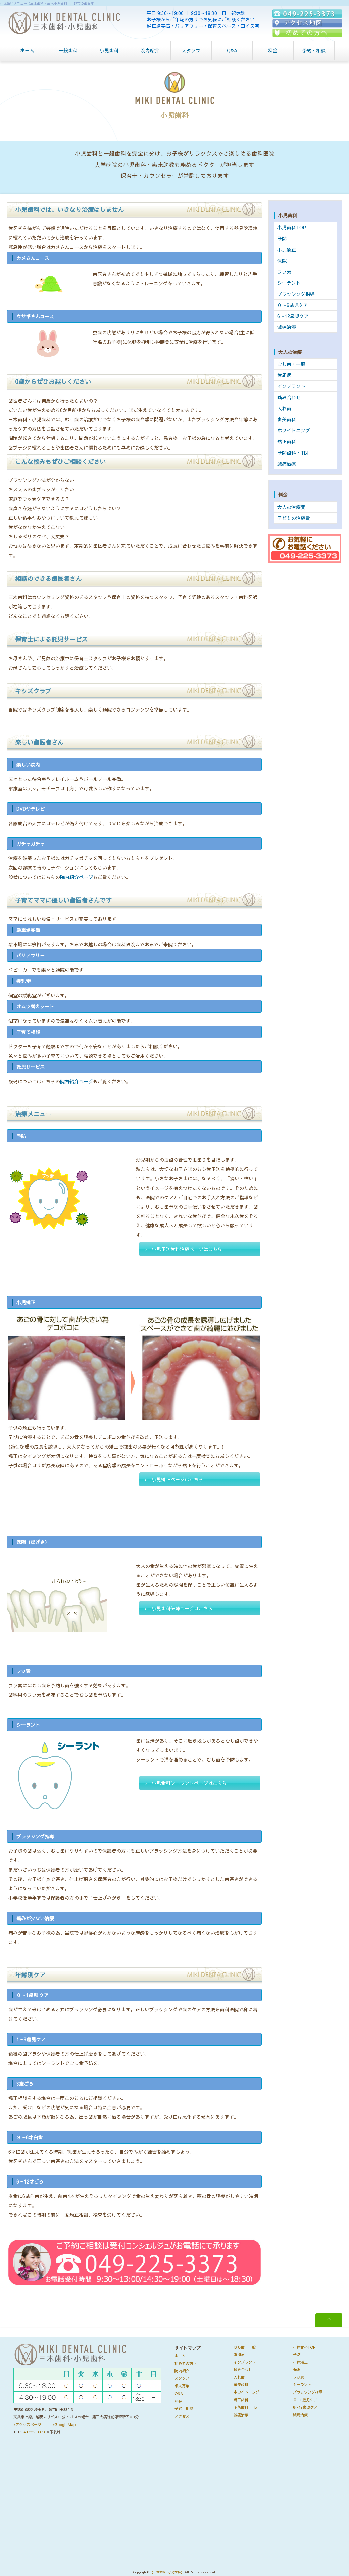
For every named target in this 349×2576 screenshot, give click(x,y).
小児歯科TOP (291, 227)
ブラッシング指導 (296, 294)
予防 (282, 238)
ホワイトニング (293, 430)
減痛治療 (286, 327)
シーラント (289, 282)
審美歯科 (286, 419)
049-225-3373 (33, 2431)
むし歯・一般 (291, 364)
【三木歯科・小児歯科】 (167, 2572)
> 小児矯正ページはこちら (173, 1479)
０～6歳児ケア (292, 305)
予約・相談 (314, 50)
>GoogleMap (64, 2424)
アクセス (181, 2416)
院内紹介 (150, 50)
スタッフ (191, 50)
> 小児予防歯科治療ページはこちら (183, 1249)
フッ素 (284, 271)
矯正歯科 (286, 441)
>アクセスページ (27, 2424)
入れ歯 (284, 408)
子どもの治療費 (293, 518)
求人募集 (181, 2385)
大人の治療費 (291, 507)
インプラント (291, 386)
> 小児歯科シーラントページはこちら (185, 1783)
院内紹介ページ (76, 877)
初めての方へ (185, 2363)
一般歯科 (68, 50)
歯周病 (284, 375)
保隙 (282, 260)
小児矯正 (286, 249)
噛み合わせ (289, 397)
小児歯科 (109, 50)
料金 (273, 50)
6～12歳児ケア (293, 316)
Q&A (232, 50)
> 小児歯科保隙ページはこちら (178, 1608)
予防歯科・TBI (292, 452)
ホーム (27, 50)
